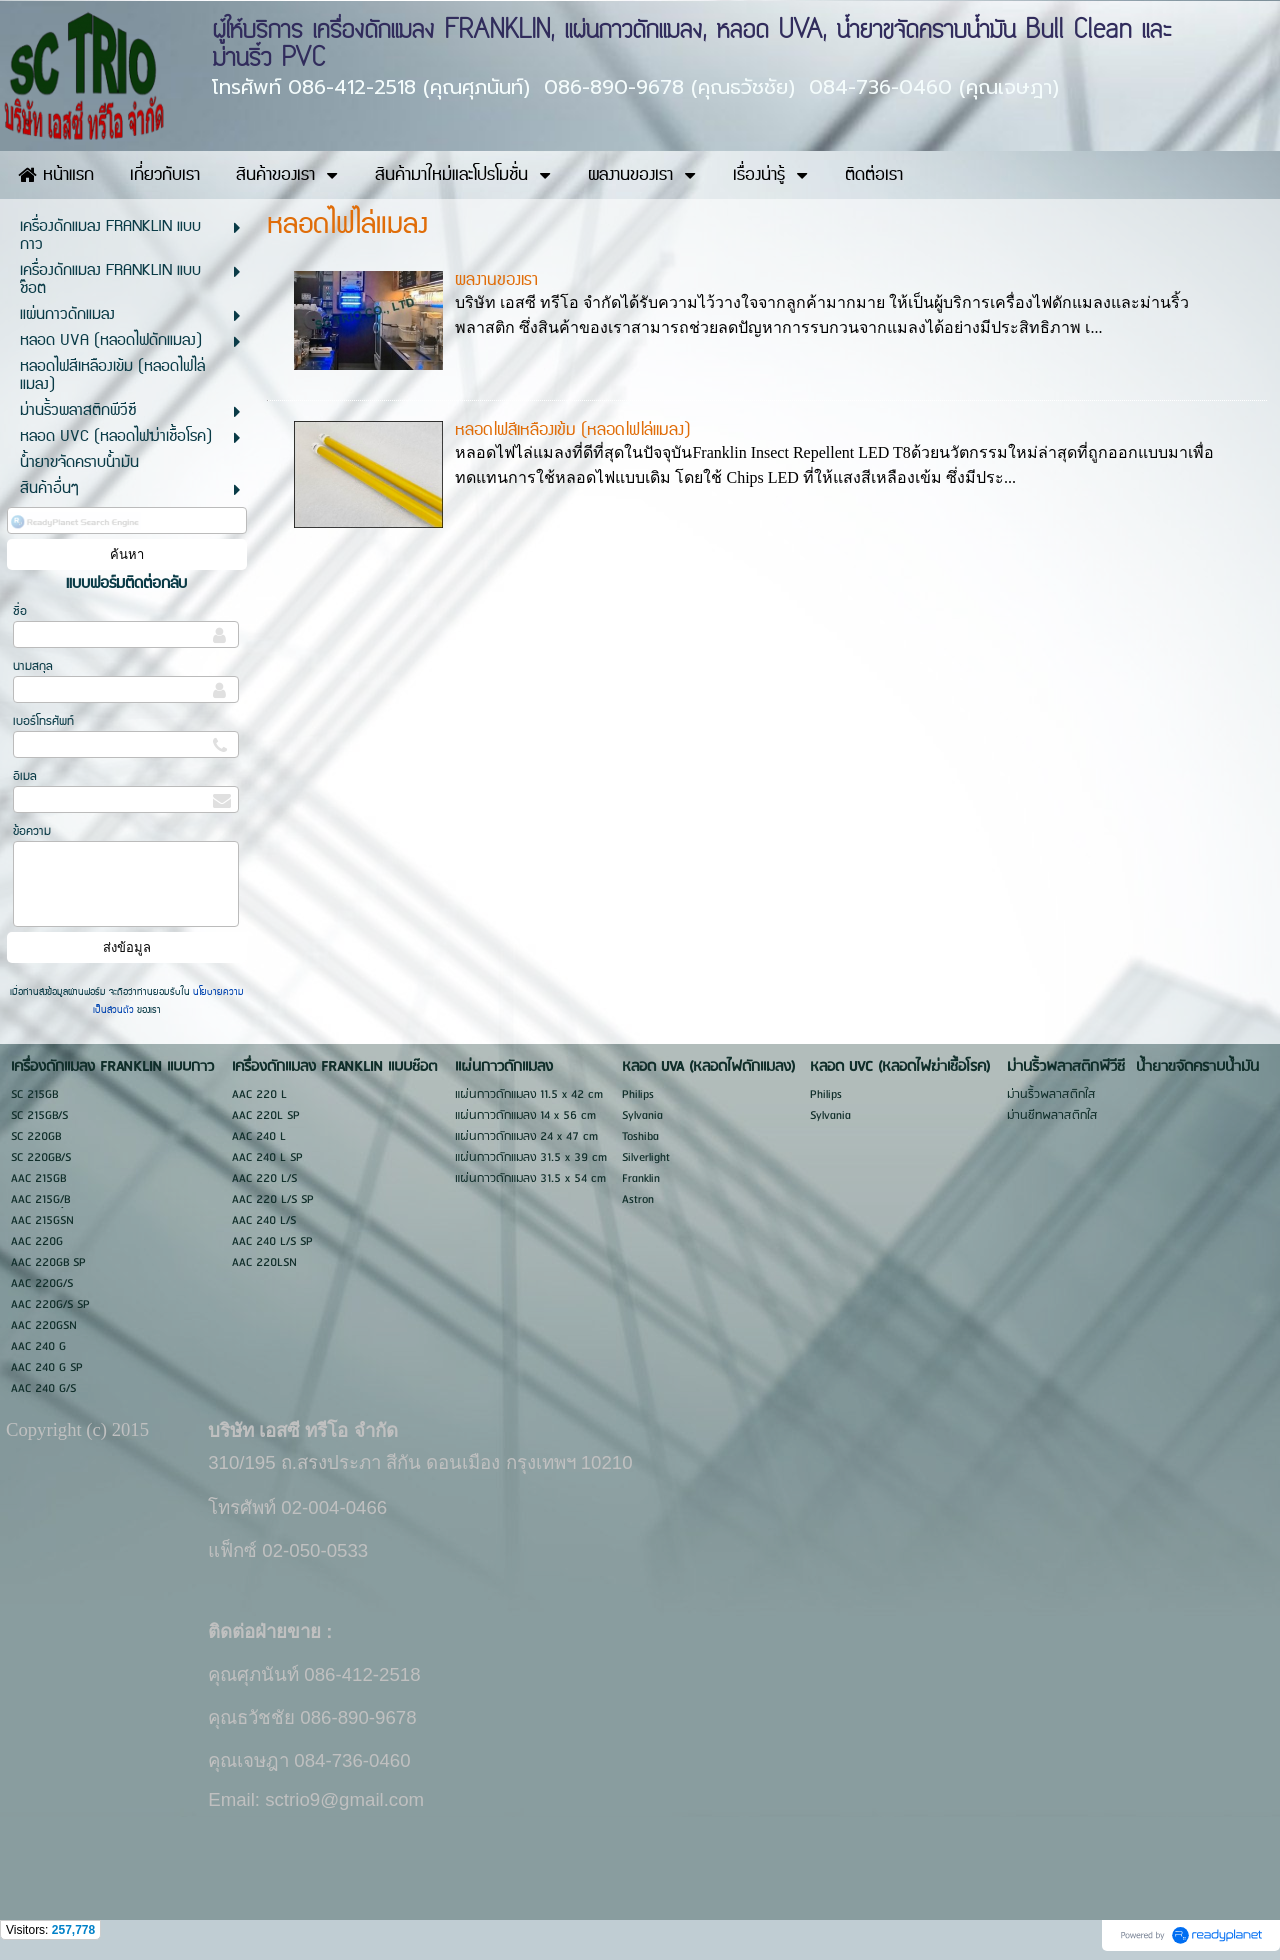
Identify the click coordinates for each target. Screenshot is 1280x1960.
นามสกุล (33, 666)
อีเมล (25, 776)
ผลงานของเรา (496, 280)
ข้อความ (32, 831)
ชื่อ (20, 611)
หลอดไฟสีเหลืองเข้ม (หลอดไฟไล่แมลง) (573, 430)
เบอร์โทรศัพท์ (43, 721)
